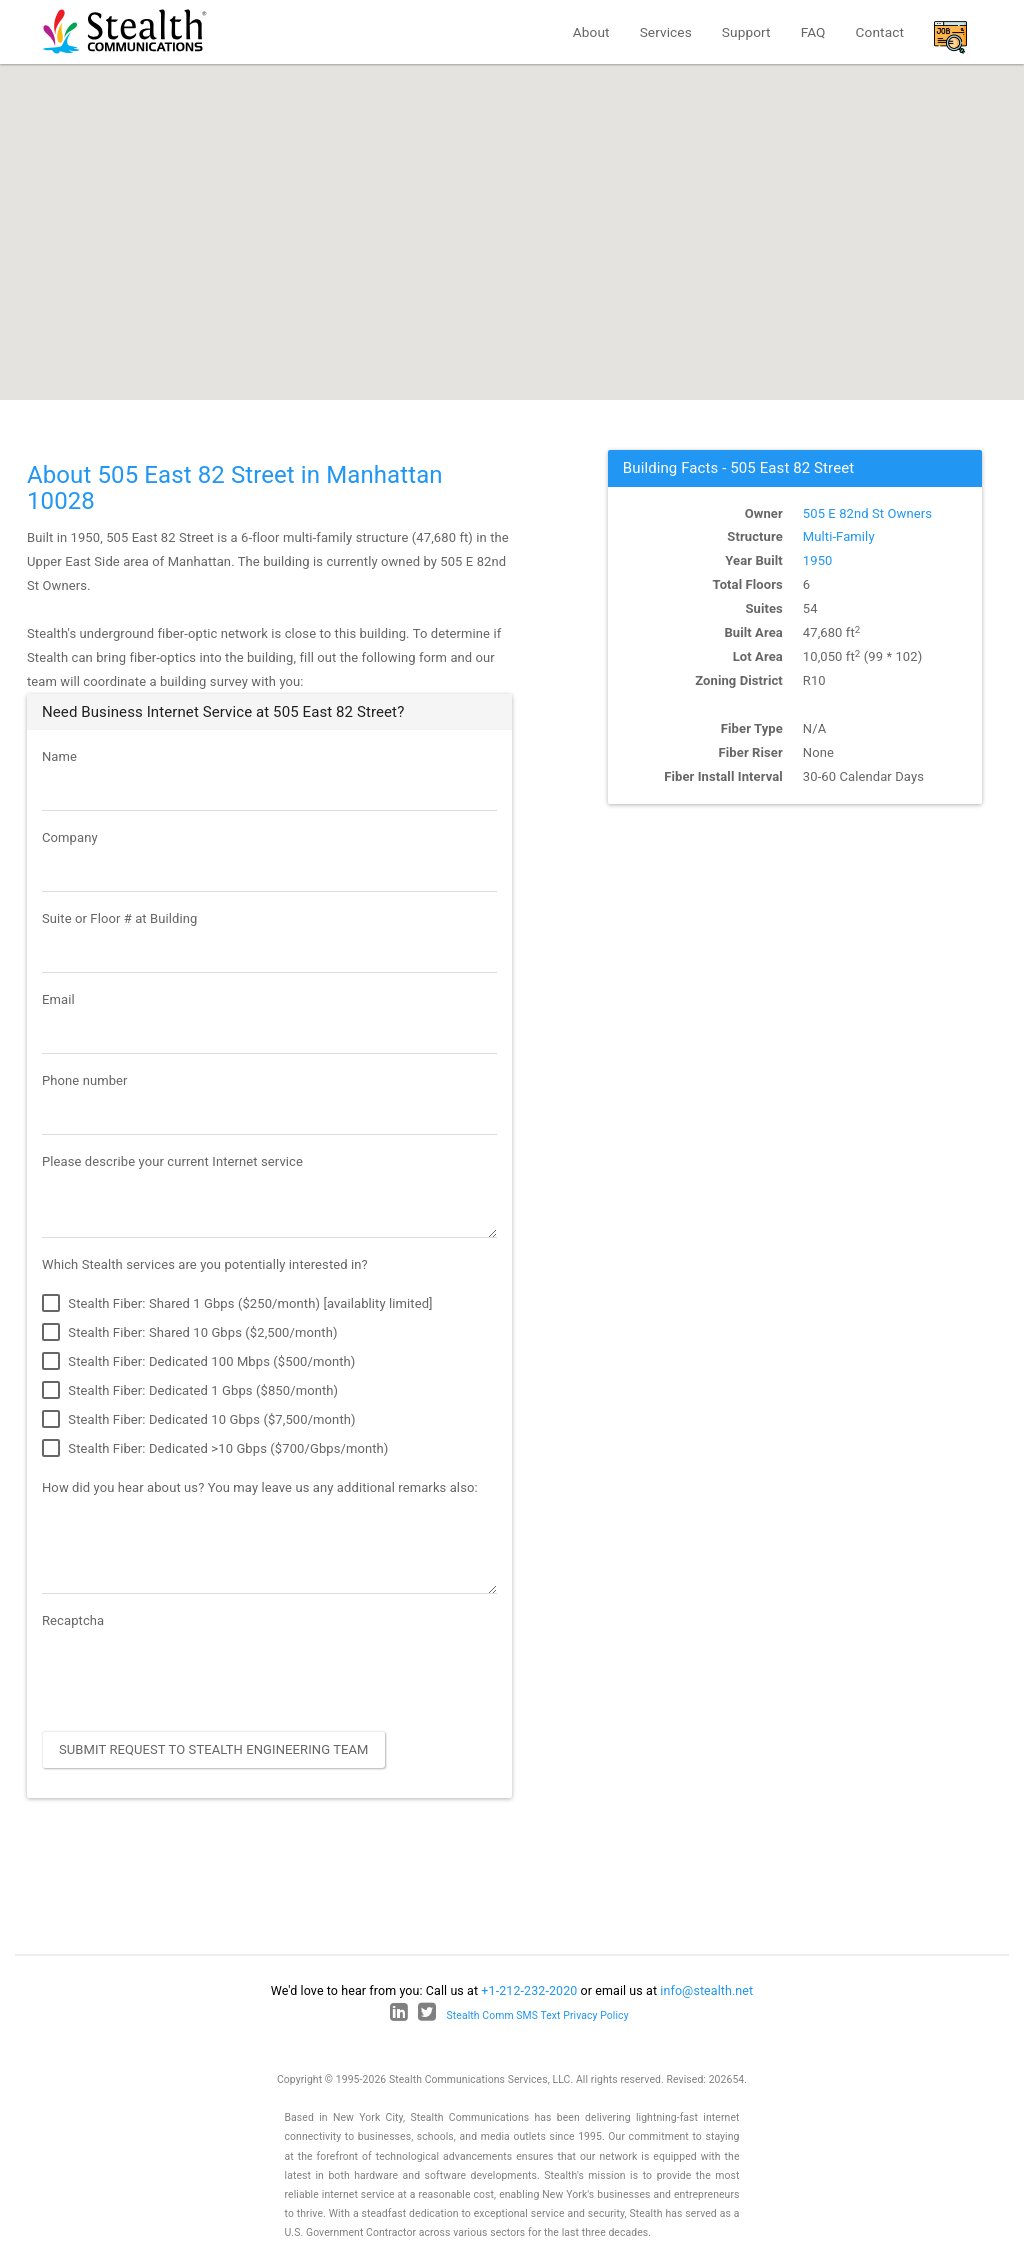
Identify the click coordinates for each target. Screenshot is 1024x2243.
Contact (880, 32)
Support (746, 32)
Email (58, 999)
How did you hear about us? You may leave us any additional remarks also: (260, 1487)
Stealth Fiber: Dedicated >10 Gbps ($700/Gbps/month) (215, 1449)
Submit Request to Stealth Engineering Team (214, 1749)
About (591, 32)
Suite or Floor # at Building (119, 918)
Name (59, 756)
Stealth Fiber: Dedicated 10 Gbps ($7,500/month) (199, 1420)
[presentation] (194, 1677)
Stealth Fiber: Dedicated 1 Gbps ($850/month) (190, 1391)
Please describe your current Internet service (172, 1161)
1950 (818, 560)
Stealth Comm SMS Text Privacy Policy (538, 2015)
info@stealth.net (706, 1990)
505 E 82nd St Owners (867, 513)
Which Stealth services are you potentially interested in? (205, 1264)
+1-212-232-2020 (529, 1990)
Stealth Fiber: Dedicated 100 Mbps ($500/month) (198, 1362)
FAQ (813, 32)
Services (666, 32)
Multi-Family (839, 536)
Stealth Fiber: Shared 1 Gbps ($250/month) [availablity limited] (237, 1304)
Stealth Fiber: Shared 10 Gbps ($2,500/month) (190, 1333)
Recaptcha (73, 1620)
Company (70, 837)
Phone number (85, 1080)
